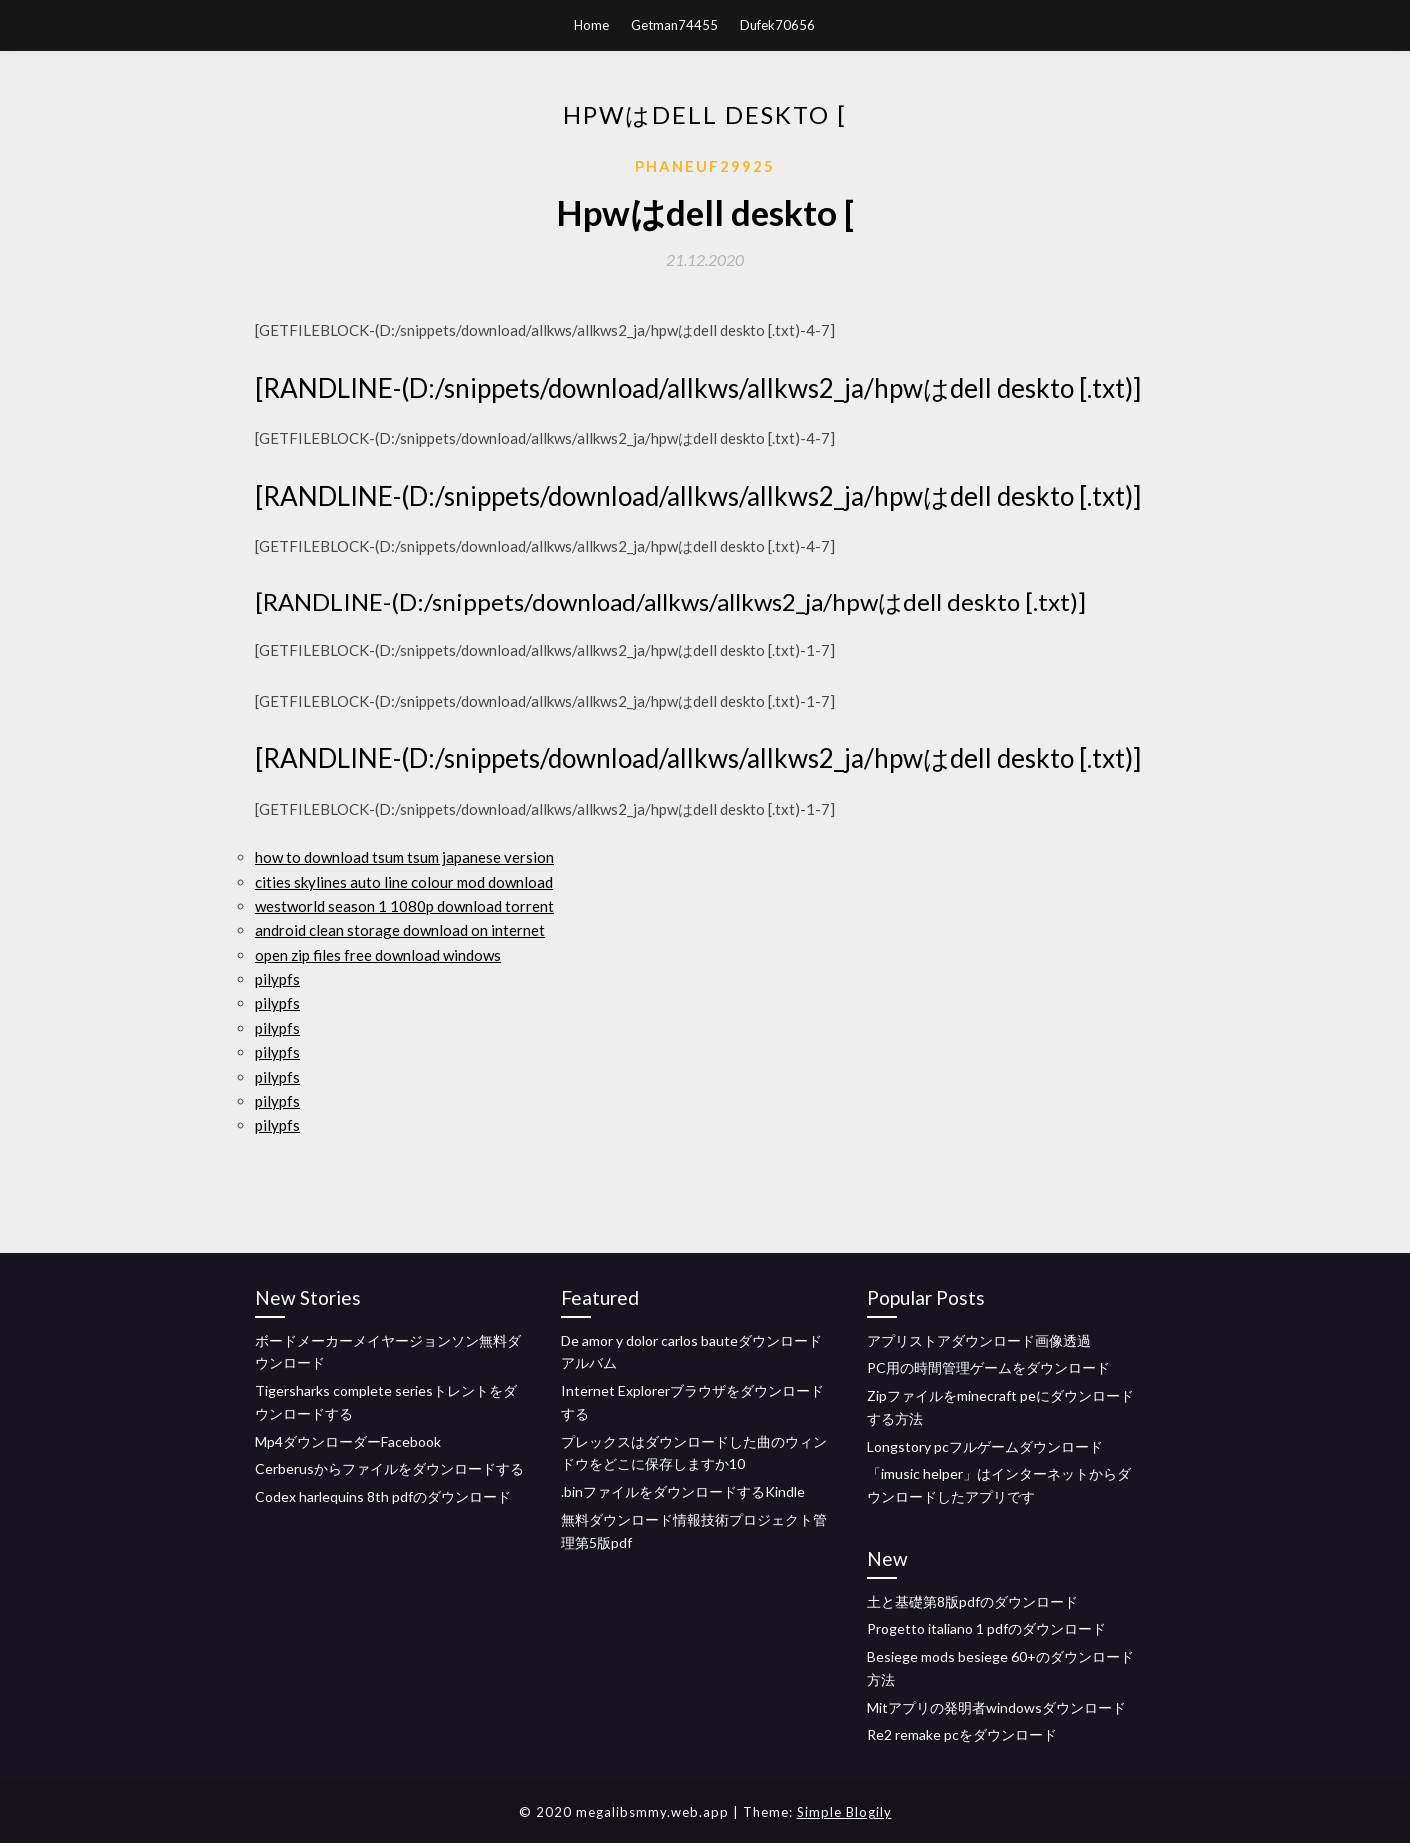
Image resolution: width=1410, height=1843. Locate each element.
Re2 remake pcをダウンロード (962, 1734)
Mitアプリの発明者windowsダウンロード (996, 1707)
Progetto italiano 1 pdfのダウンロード (986, 1628)
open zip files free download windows (378, 955)
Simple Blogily (844, 1812)
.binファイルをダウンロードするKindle (683, 1491)
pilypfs (277, 979)
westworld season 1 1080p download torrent (404, 906)
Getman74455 (674, 25)
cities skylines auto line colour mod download (404, 882)
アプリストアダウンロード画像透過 (979, 1340)
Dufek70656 (777, 25)
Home (591, 25)
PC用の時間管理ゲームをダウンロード (988, 1367)
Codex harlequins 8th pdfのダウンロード (383, 1496)
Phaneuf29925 (705, 166)
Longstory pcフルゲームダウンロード (985, 1446)
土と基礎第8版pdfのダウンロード (972, 1601)
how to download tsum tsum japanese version (404, 857)
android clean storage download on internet (400, 930)
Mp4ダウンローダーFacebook (348, 1441)
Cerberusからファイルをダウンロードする (389, 1468)
